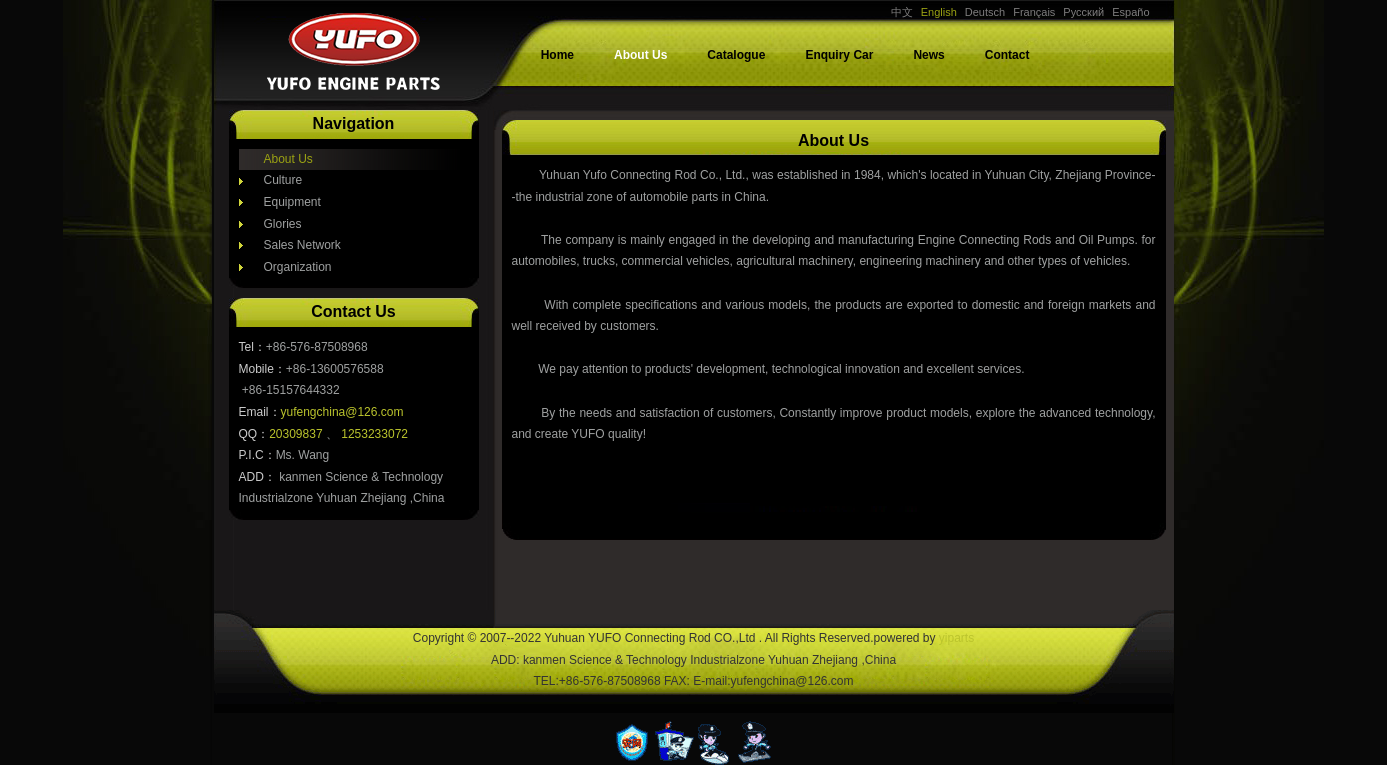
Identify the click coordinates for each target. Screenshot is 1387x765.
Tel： (252, 347)
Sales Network (302, 245)
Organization (298, 267)
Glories (283, 224)
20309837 (297, 434)
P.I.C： (257, 455)
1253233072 (374, 434)
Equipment (292, 202)
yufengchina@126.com (342, 412)
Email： (260, 412)
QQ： (254, 434)
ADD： (257, 477)
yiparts (956, 638)
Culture (283, 180)
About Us (288, 159)
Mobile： (262, 369)
